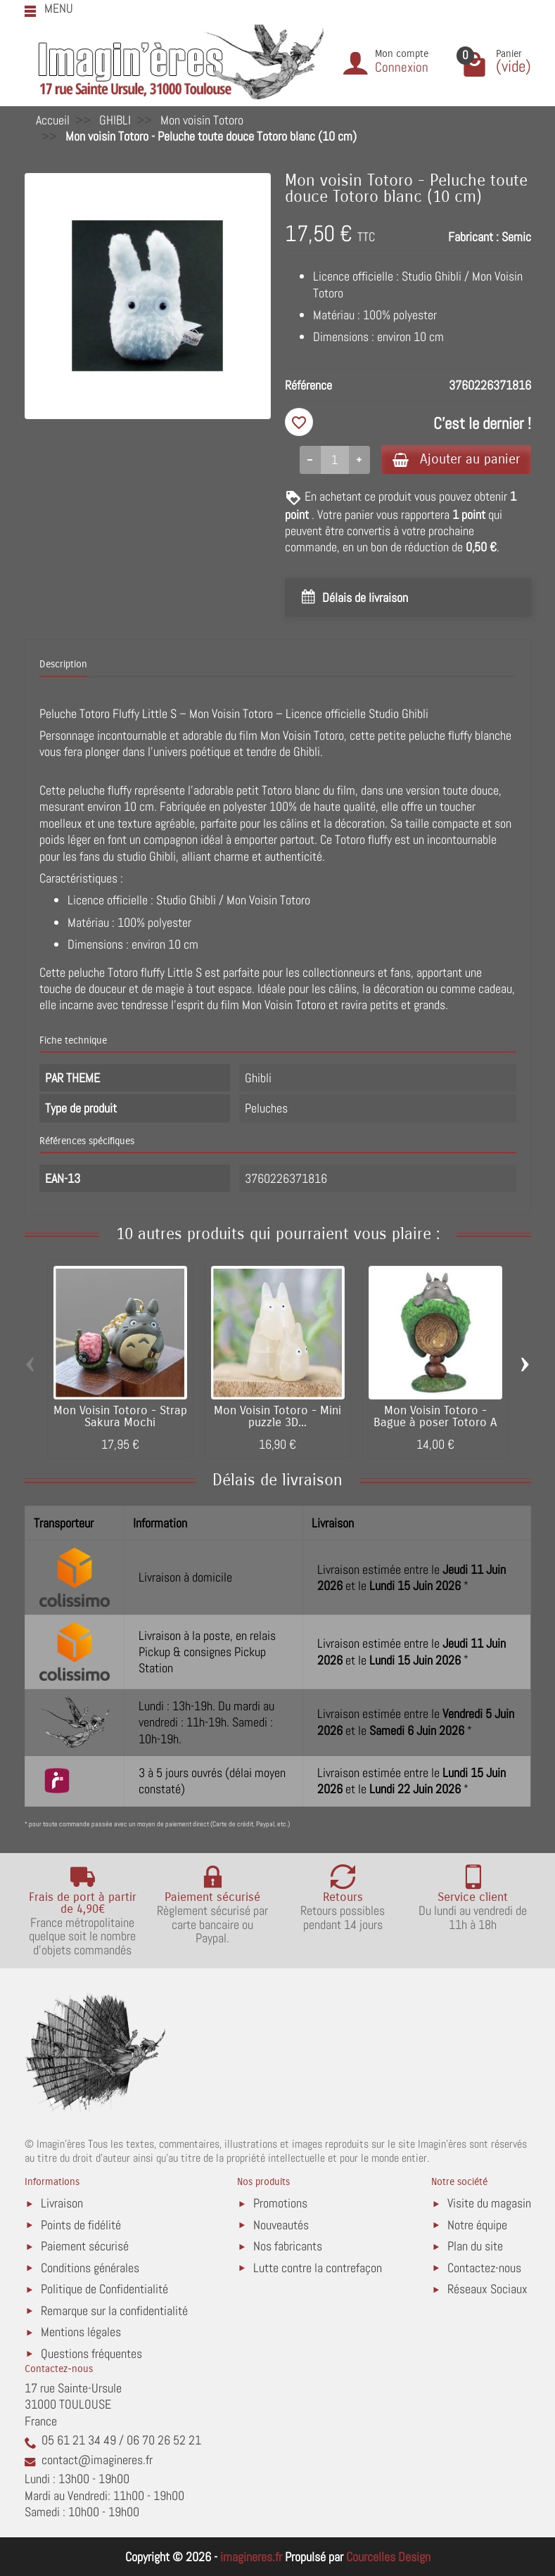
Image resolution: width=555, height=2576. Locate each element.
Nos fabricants (287, 2246)
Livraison (62, 2203)
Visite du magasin (489, 2203)
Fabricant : (473, 237)
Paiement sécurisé (85, 2246)
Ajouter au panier (456, 459)
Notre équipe (477, 2225)
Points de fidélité (81, 2225)
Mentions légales (81, 2332)
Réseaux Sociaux (487, 2289)
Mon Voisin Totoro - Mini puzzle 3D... (277, 1417)
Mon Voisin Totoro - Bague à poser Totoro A (435, 1417)
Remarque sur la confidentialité (114, 2310)
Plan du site (475, 2246)
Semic (516, 237)
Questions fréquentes (91, 2353)
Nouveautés (281, 2225)
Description (63, 664)
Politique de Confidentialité (104, 2289)
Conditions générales (90, 2268)
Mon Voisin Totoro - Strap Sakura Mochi (120, 1417)
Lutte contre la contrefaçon (317, 2268)
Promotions (280, 2203)
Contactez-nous (484, 2268)
